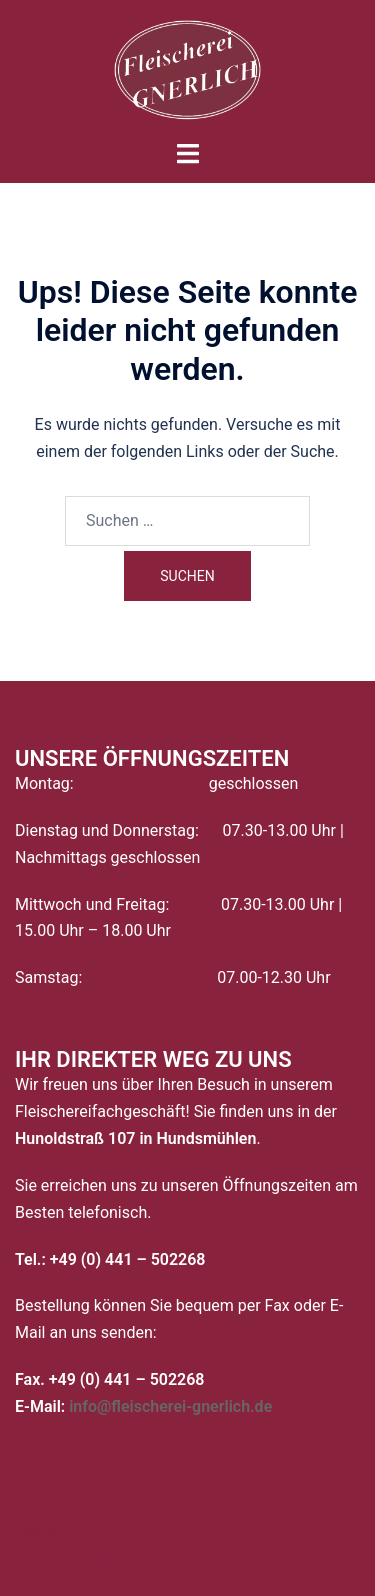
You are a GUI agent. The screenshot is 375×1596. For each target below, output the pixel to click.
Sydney (262, 1560)
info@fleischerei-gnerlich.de (170, 1406)
